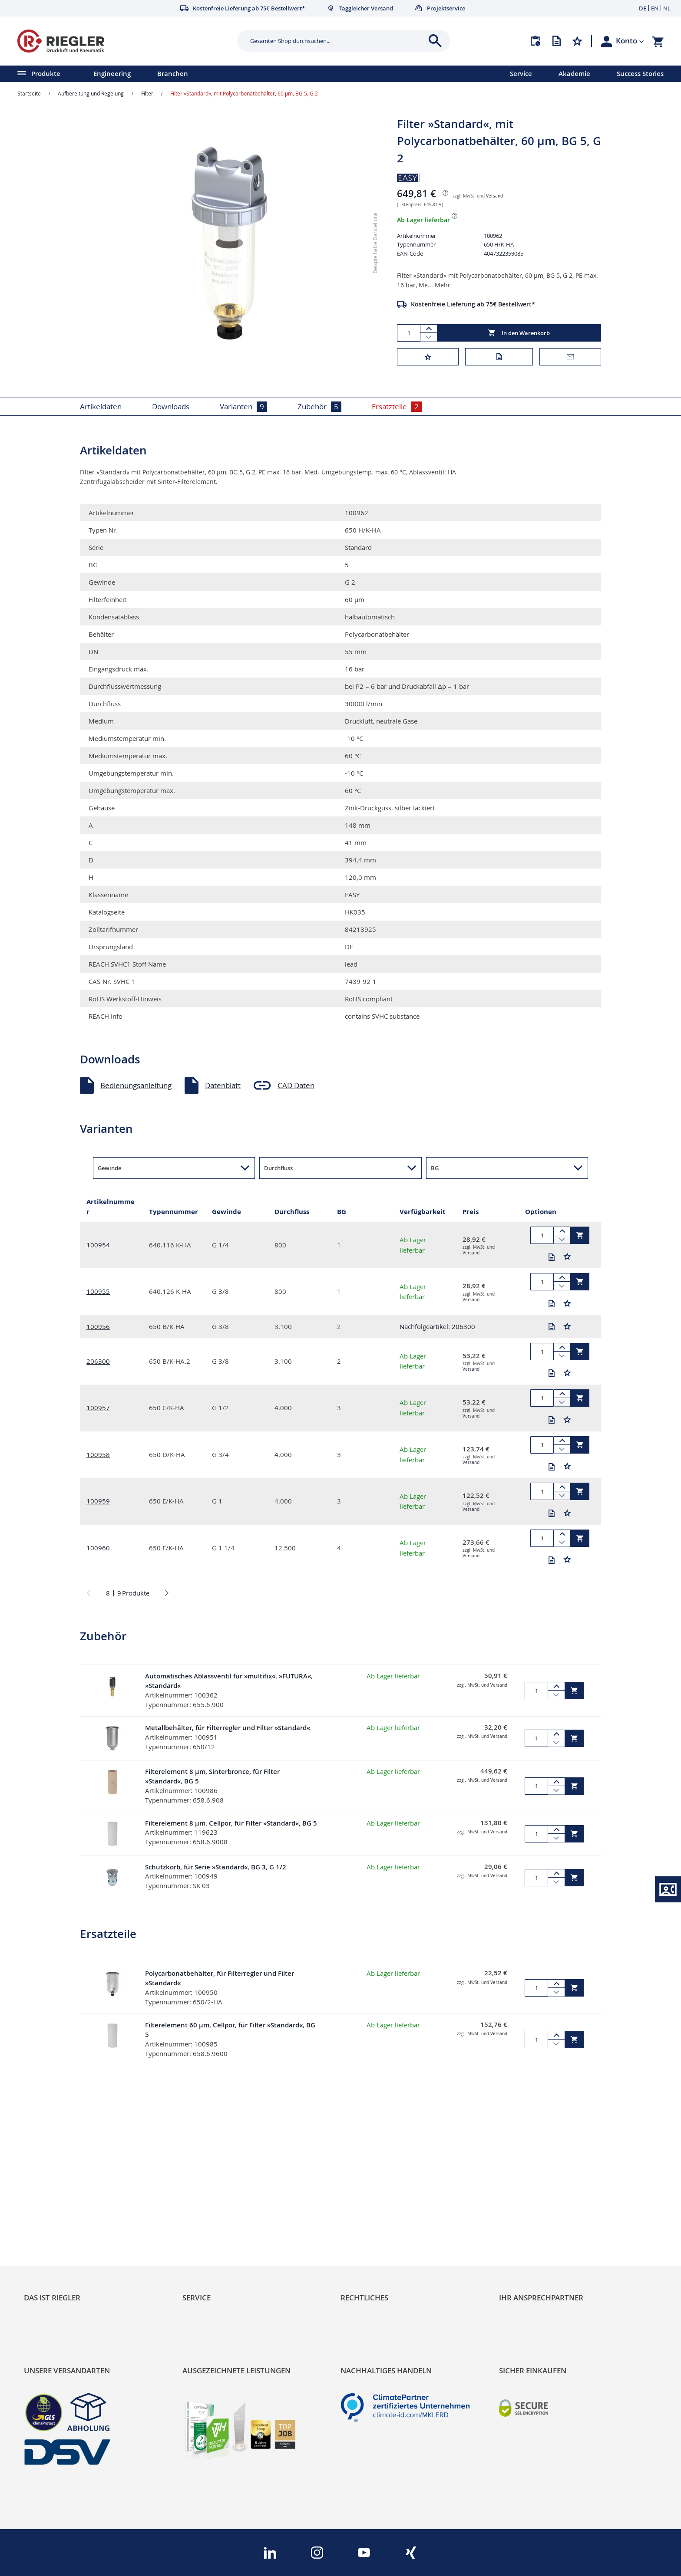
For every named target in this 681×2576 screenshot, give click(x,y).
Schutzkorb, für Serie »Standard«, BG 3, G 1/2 (215, 1874)
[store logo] (124, 41)
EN (654, 8)
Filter (147, 93)
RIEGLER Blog (46, 2193)
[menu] (243, 74)
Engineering (112, 73)
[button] (630, 41)
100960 (98, 1547)
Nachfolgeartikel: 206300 (437, 1326)
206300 (98, 1361)
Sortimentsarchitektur (61, 2237)
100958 (98, 1454)
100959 (98, 1501)
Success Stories (640, 73)
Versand (494, 196)
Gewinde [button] (109, 1168)
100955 (98, 1291)
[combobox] (337, 40)
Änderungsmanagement (223, 2237)
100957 (98, 1407)
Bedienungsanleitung (136, 1085)
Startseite (29, 93)
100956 (98, 1326)
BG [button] (435, 1168)
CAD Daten (296, 1085)
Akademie (574, 73)
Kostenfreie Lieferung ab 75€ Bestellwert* (473, 304)
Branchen (172, 73)
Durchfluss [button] (278, 1168)
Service (521, 73)
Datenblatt (223, 1085)
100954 (98, 1244)
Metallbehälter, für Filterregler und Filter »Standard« (227, 1727)
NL (667, 8)
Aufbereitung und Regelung (91, 93)
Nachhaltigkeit (48, 2208)
